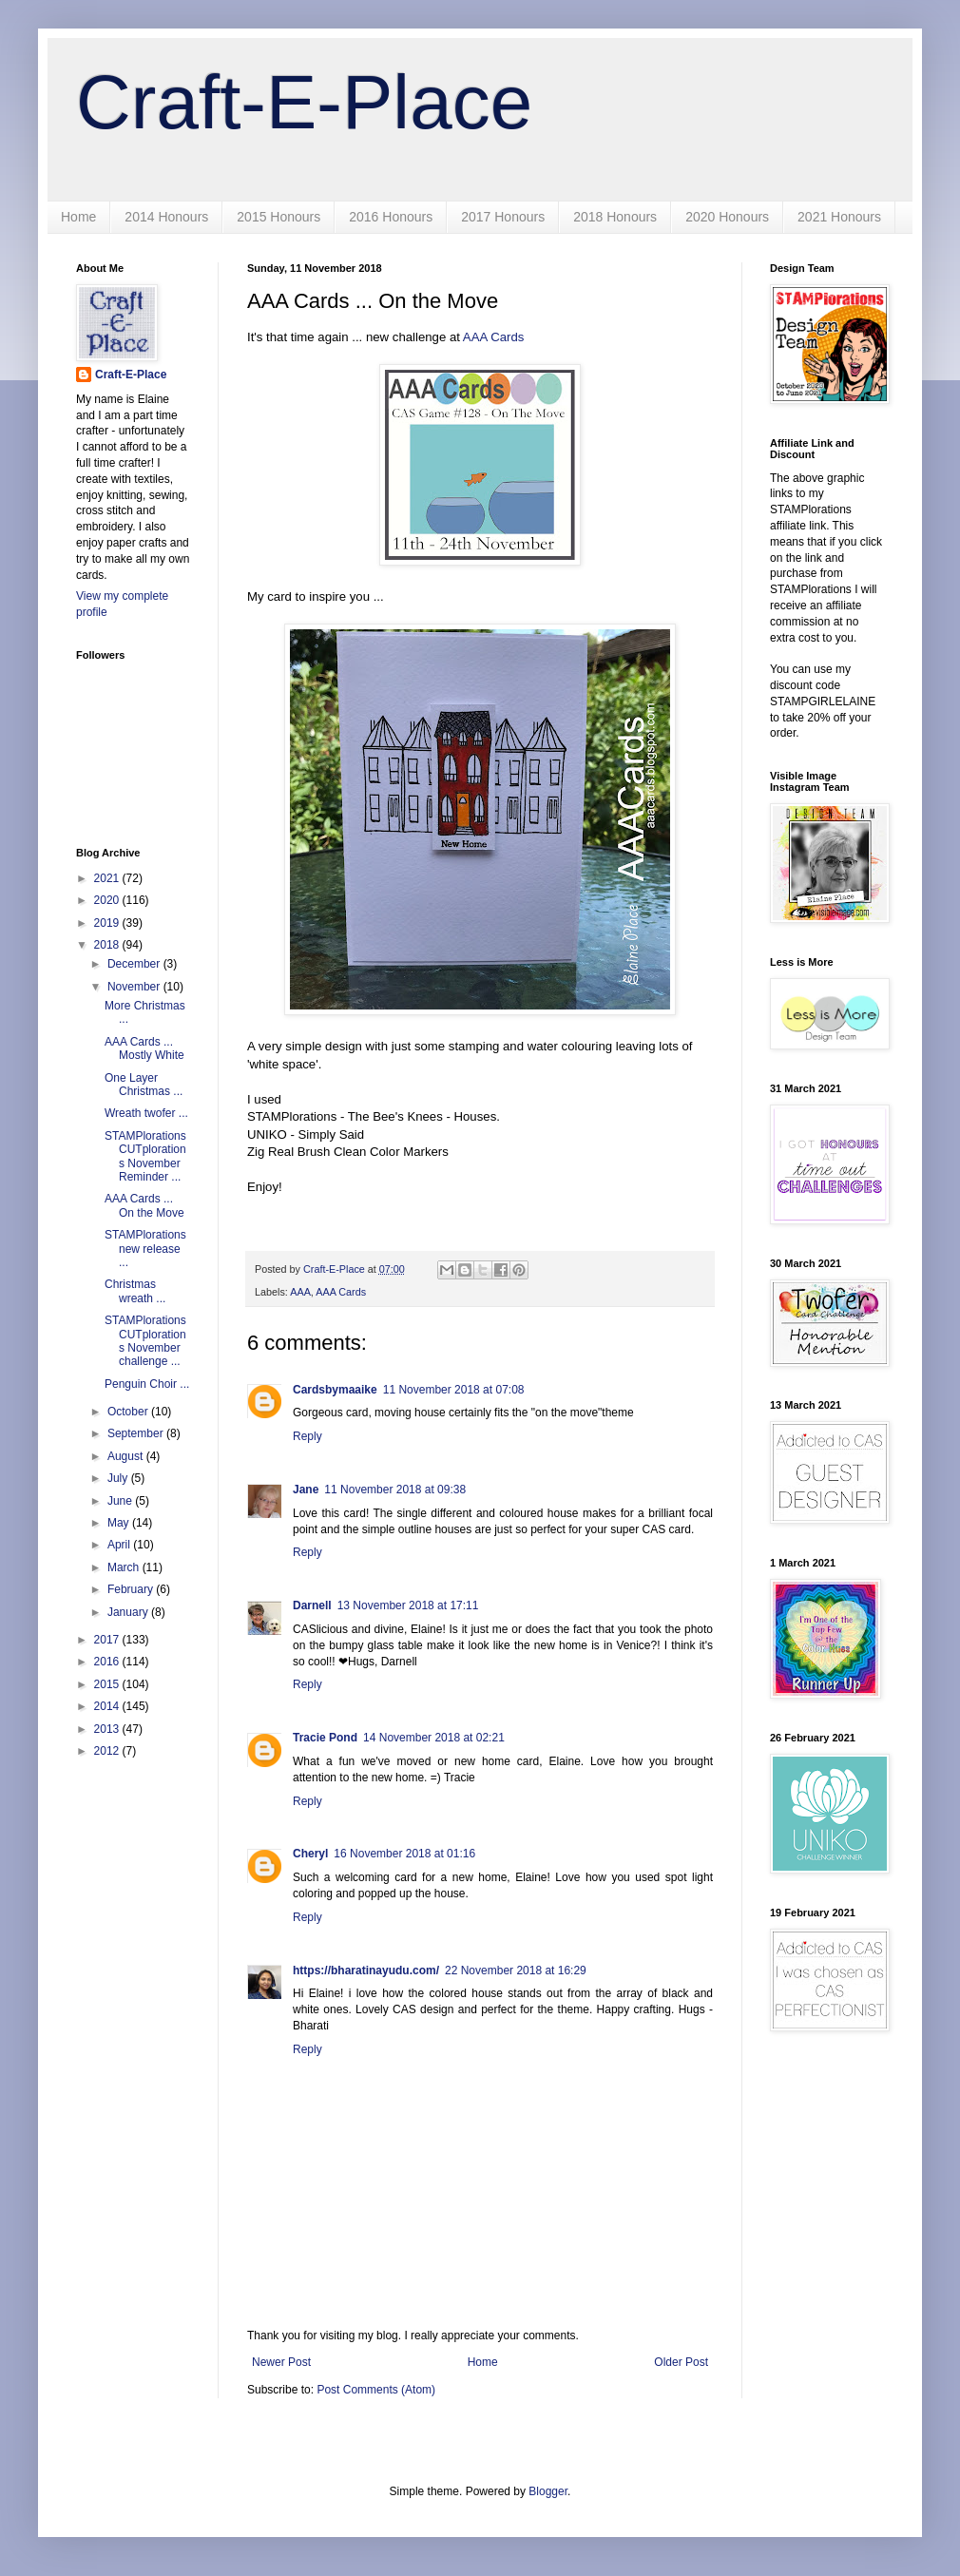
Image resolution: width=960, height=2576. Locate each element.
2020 (108, 900)
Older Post (681, 2362)
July (119, 1478)
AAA (300, 1292)
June (121, 1501)
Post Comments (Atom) (376, 2389)
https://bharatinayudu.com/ (366, 1970)
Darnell (312, 1605)
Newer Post (281, 2362)
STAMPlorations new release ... (145, 1248)
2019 (108, 923)
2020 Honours (727, 216)
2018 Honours (615, 216)
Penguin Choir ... (147, 1384)
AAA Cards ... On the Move (144, 1205)
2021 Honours (839, 216)
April (120, 1544)
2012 (108, 1751)
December (135, 964)
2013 (108, 1729)
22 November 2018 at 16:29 (515, 1970)
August (126, 1456)
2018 (108, 945)
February (131, 1589)
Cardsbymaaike (335, 1389)
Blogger (547, 2491)
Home (78, 216)
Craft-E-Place (304, 102)
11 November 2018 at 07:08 (454, 1389)
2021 (108, 878)
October (129, 1411)
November (135, 986)
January (129, 1612)
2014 (108, 1706)
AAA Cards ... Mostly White (144, 1048)
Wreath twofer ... (146, 1113)
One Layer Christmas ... (143, 1084)
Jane (305, 1489)
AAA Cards (494, 337)
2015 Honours (278, 216)
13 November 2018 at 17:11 (408, 1605)
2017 (108, 1639)
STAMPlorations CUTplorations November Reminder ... (145, 1156)
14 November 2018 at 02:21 (434, 1737)
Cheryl (310, 1853)
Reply (307, 1436)
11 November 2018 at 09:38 (395, 1489)
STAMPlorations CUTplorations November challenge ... (145, 1341)
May (119, 1522)
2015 (108, 1684)
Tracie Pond (325, 1737)
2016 (108, 1661)
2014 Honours (166, 216)
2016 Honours (390, 216)
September (136, 1433)
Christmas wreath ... (135, 1291)
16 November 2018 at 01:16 (404, 1853)
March (125, 1567)
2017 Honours (503, 216)
